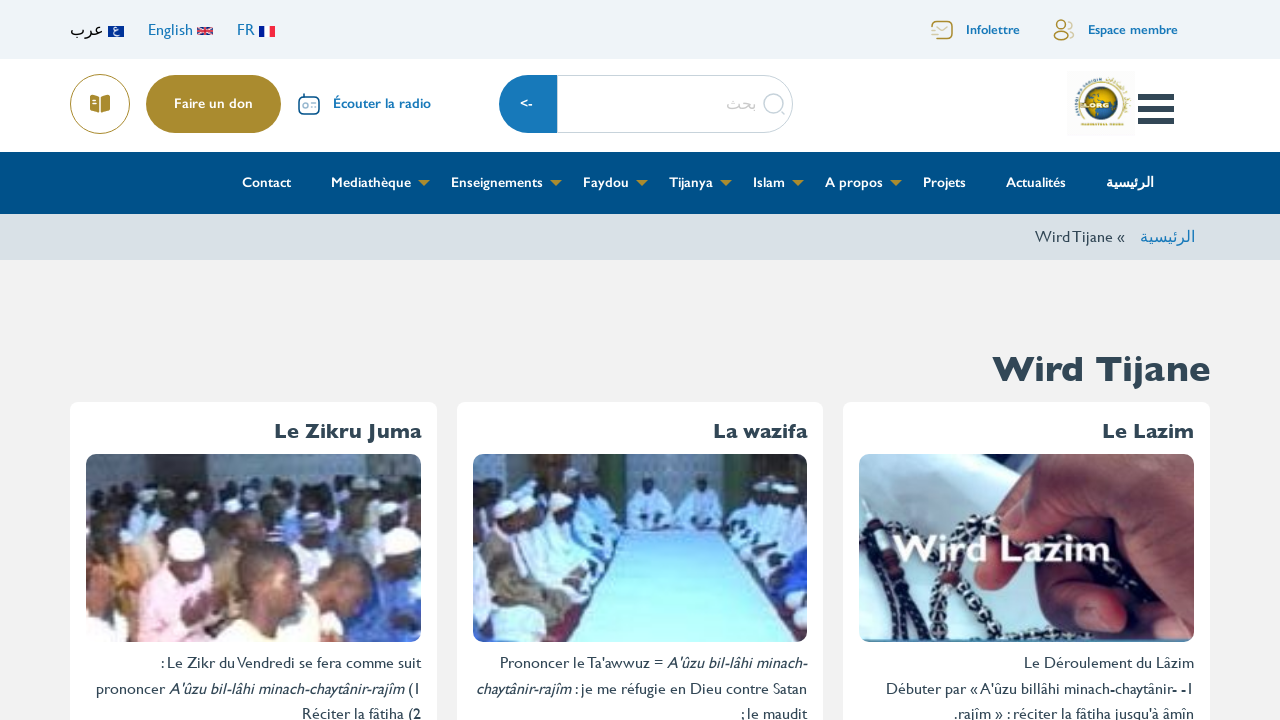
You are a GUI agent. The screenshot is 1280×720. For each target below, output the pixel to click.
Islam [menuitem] (769, 182)
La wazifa (760, 431)
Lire (101, 97)
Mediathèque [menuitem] (371, 182)
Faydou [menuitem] (606, 182)
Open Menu (1155, 109)
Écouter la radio (382, 103)
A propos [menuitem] (854, 182)
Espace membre (1133, 29)
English (180, 29)
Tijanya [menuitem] (691, 182)
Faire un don (213, 103)
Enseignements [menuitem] (497, 182)
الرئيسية (1167, 236)
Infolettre (993, 29)
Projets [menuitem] (944, 182)
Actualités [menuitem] (1036, 182)
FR (256, 29)
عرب (97, 29)
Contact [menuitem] (266, 182)
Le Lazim (1148, 431)
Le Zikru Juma (347, 431)
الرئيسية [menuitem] (1130, 182)
